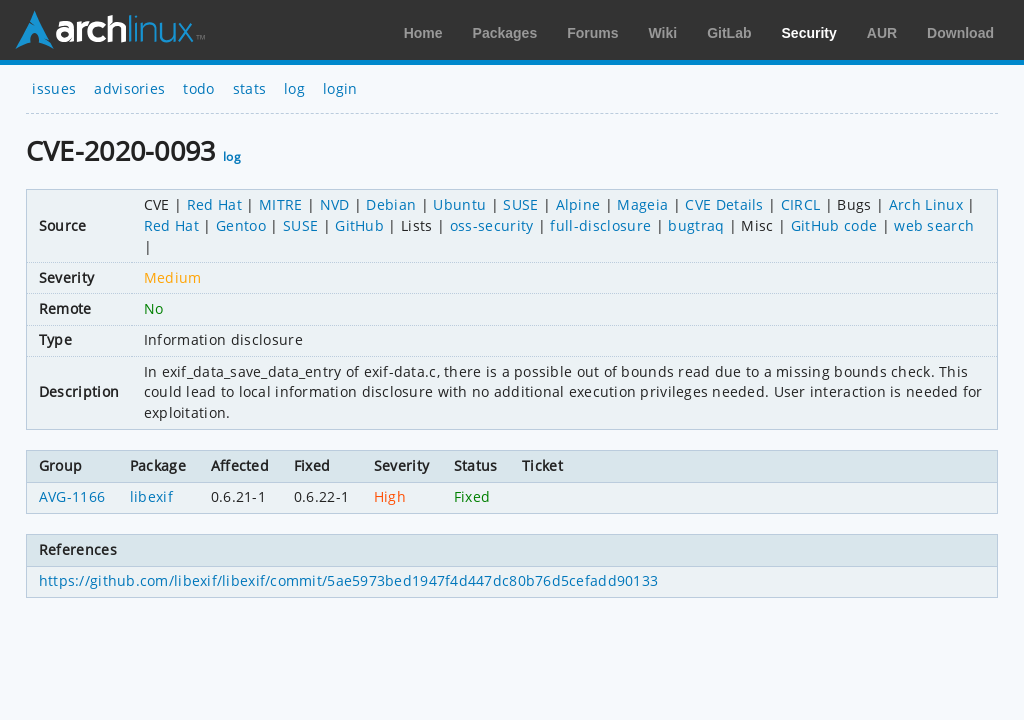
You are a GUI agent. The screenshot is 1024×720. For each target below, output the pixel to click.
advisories (129, 88)
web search (934, 225)
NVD (335, 204)
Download (960, 33)
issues (54, 88)
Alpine (578, 204)
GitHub (359, 225)
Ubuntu (459, 204)
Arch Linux (110, 30)
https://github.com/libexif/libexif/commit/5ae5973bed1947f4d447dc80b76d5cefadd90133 (348, 580)
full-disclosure (600, 225)
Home (423, 33)
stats (250, 88)
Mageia (642, 204)
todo (198, 88)
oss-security (492, 225)
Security (809, 33)
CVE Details (724, 204)
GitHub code (834, 225)
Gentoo (241, 225)
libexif (151, 496)
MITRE (281, 204)
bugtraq (696, 225)
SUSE (520, 204)
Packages (505, 33)
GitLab (729, 33)
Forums (592, 33)
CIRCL (801, 204)
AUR (882, 33)
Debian (391, 204)
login (340, 88)
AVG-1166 (72, 496)
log (294, 88)
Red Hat (214, 204)
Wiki (663, 33)
